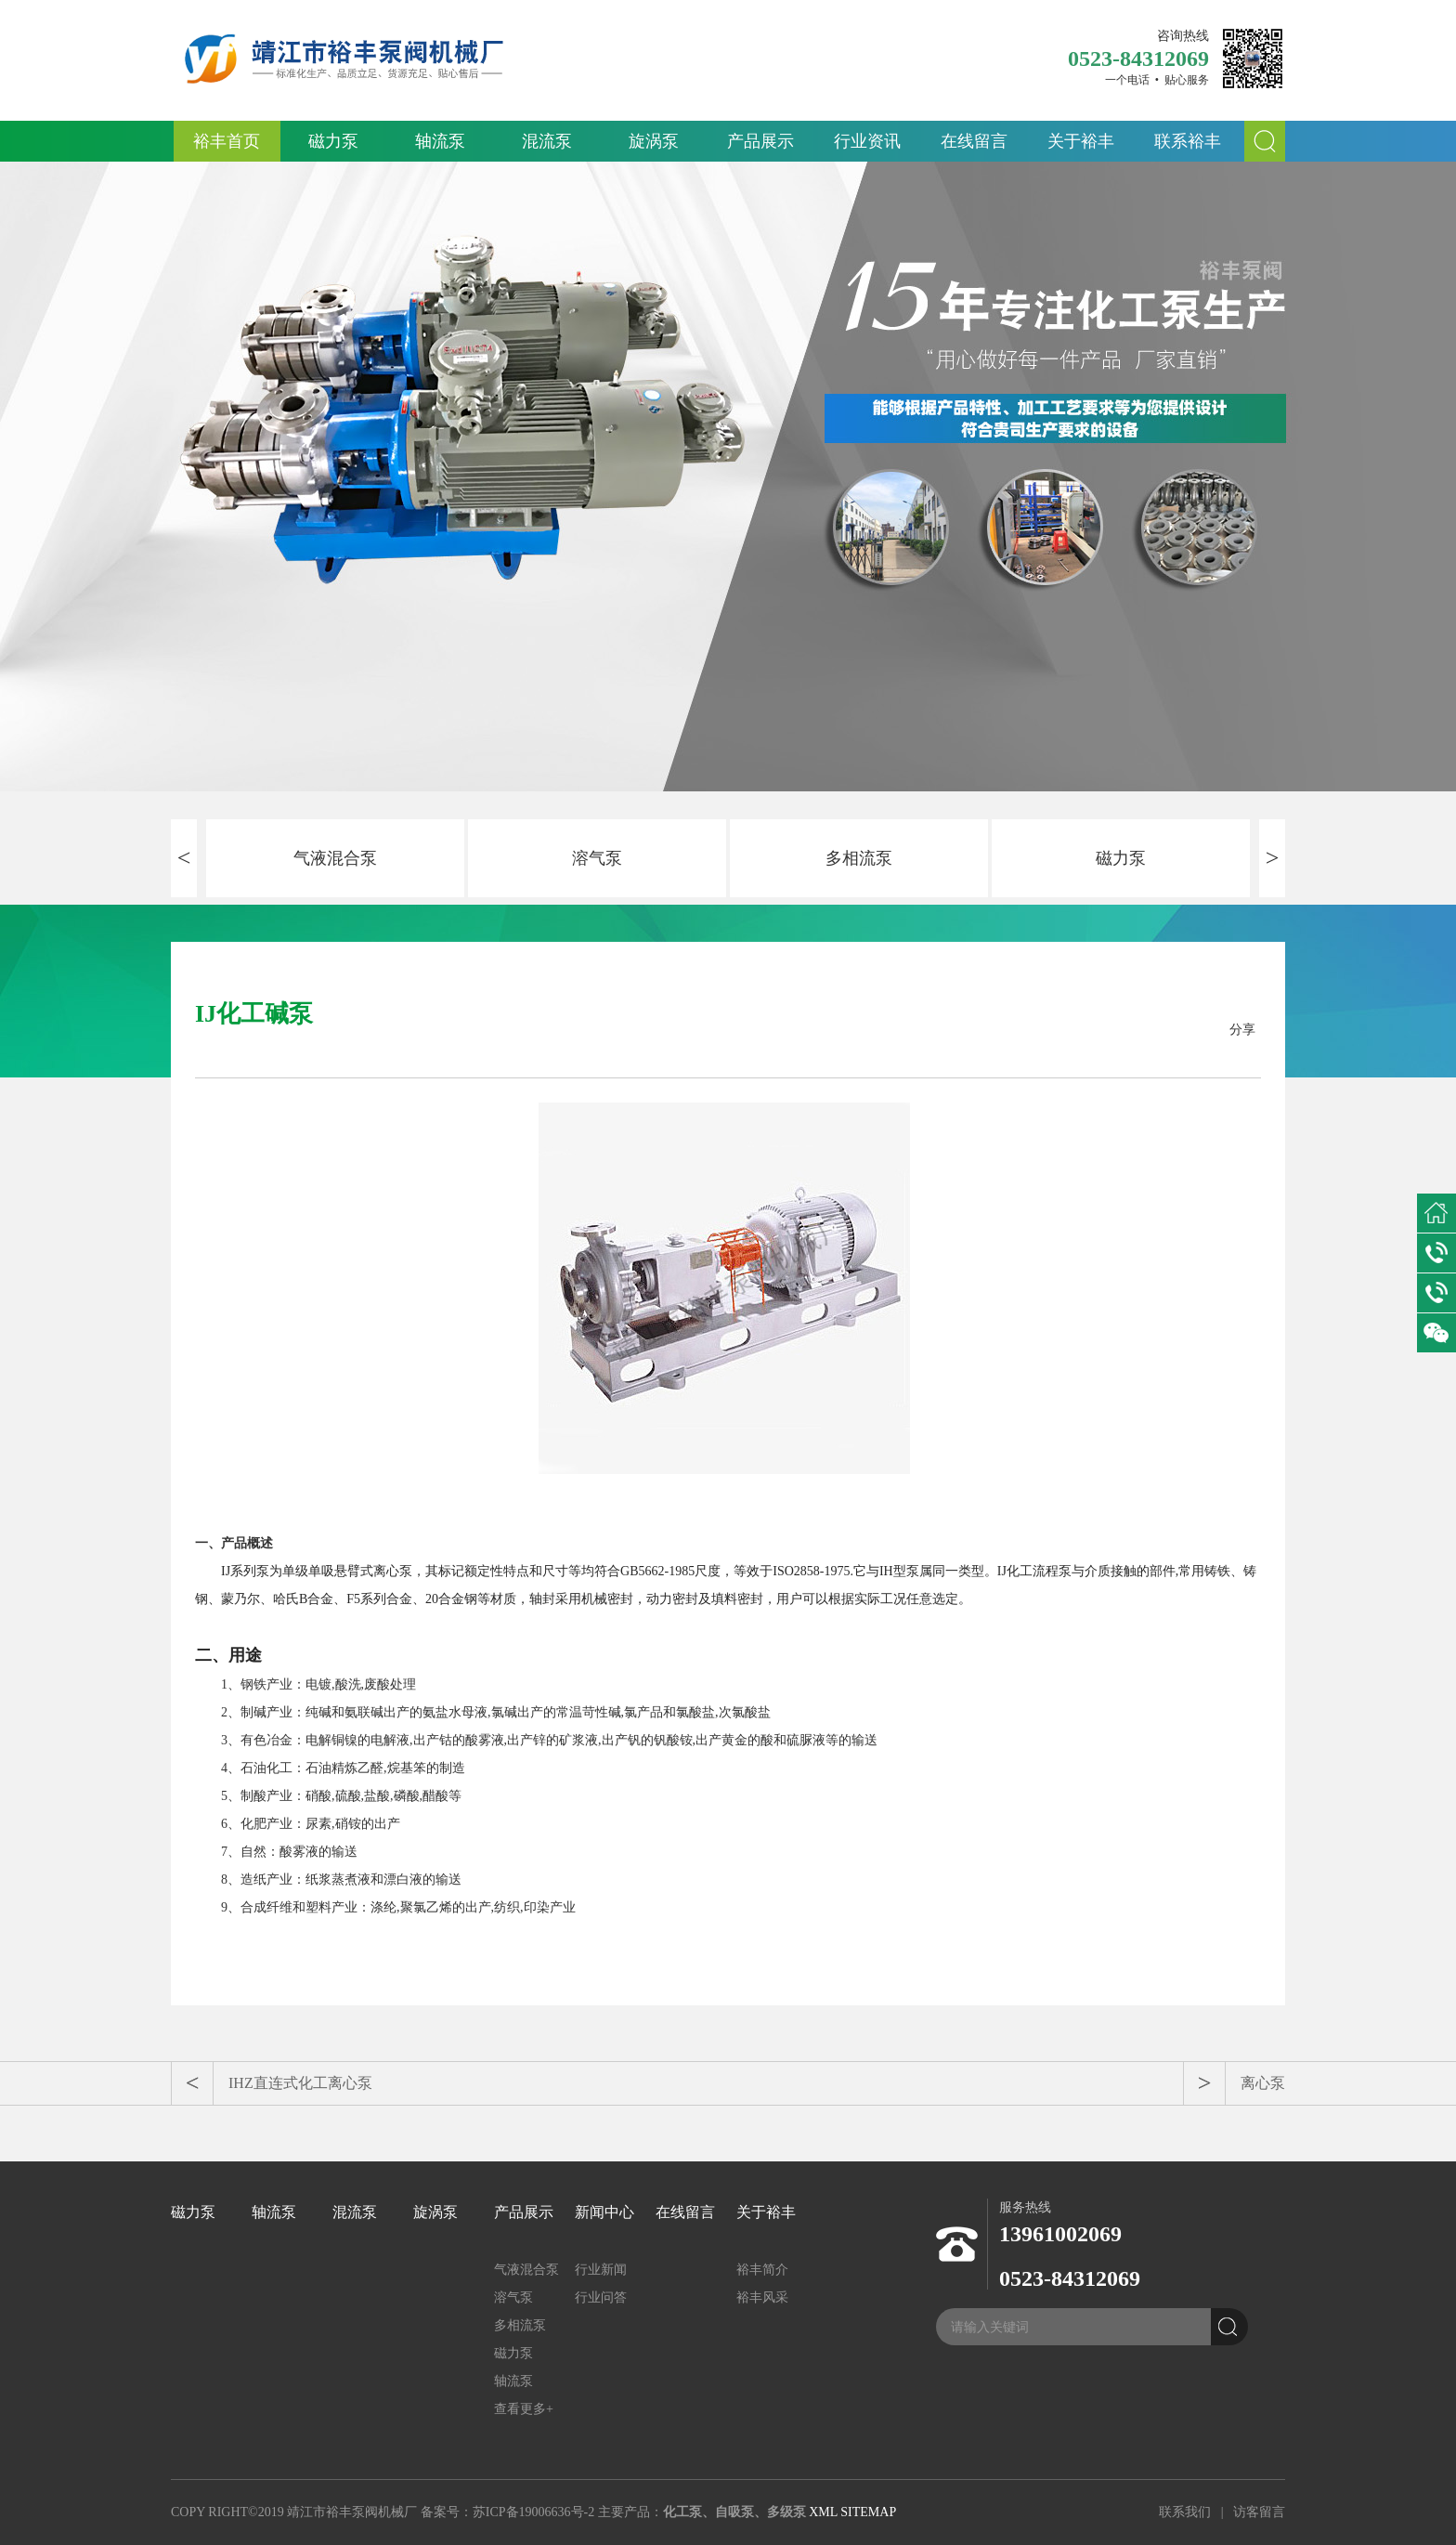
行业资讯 (867, 141)
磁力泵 (333, 141)
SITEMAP (868, 2512)
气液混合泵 (335, 858)
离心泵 (1263, 2083)
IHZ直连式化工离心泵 (300, 2083)
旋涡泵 (654, 141)
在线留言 (974, 141)
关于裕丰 (1080, 141)
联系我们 (1185, 2512)
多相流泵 (859, 858)
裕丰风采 (762, 2297)
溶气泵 (597, 858)
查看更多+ (523, 2409)
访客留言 (1259, 2512)
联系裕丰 (1187, 141)
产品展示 (760, 141)
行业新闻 (601, 2270)
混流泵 (547, 141)
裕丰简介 (762, 2270)
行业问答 (601, 2297)
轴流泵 (440, 141)
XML (823, 2512)
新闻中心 (604, 2212)
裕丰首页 (226, 141)
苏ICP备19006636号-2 (533, 2512)
